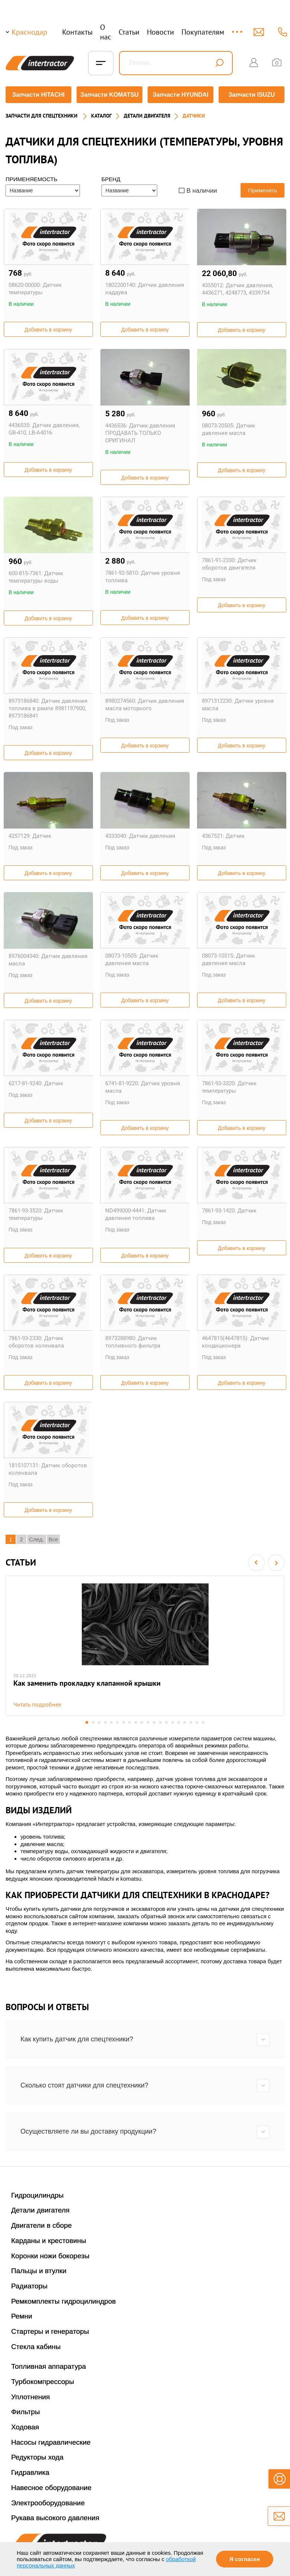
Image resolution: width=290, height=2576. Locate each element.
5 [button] (110, 1721)
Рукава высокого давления (55, 2517)
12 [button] (154, 1721)
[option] (145, 1644)
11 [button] (148, 1721)
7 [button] (123, 1721)
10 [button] (142, 1721)
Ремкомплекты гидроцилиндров (63, 2300)
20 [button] (205, 1721)
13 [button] (161, 1721)
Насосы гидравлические (51, 2441)
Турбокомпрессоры (42, 2380)
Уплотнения (30, 2395)
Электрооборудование (48, 2501)
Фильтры (25, 2411)
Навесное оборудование (51, 2486)
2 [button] (91, 1721)
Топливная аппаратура (48, 2365)
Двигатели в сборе (41, 2224)
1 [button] (85, 1721)
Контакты (77, 32)
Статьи (129, 32)
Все (53, 1537)
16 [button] (179, 1721)
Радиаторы (29, 2284)
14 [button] (167, 1721)
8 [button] (129, 1721)
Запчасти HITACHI (37, 94)
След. (36, 1537)
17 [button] (186, 1721)
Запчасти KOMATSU (109, 94)
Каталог (101, 113)
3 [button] (97, 1721)
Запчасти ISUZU (252, 94)
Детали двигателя (40, 2209)
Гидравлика (30, 2471)
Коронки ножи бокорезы (50, 2254)
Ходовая (25, 2426)
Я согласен (244, 2559)
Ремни (21, 2315)
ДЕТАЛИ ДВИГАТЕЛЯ (147, 113)
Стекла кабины (36, 2345)
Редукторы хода (37, 2456)
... (238, 28)
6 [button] (116, 1721)
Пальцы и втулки (39, 2270)
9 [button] (135, 1721)
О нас (105, 32)
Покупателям (202, 32)
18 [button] (192, 1721)
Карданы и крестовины (48, 2239)
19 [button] (198, 1721)
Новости (160, 32)
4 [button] (104, 1721)
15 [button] (173, 1721)
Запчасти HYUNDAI (180, 94)
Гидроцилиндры (37, 2194)
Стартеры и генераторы (50, 2330)
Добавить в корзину (48, 328)
